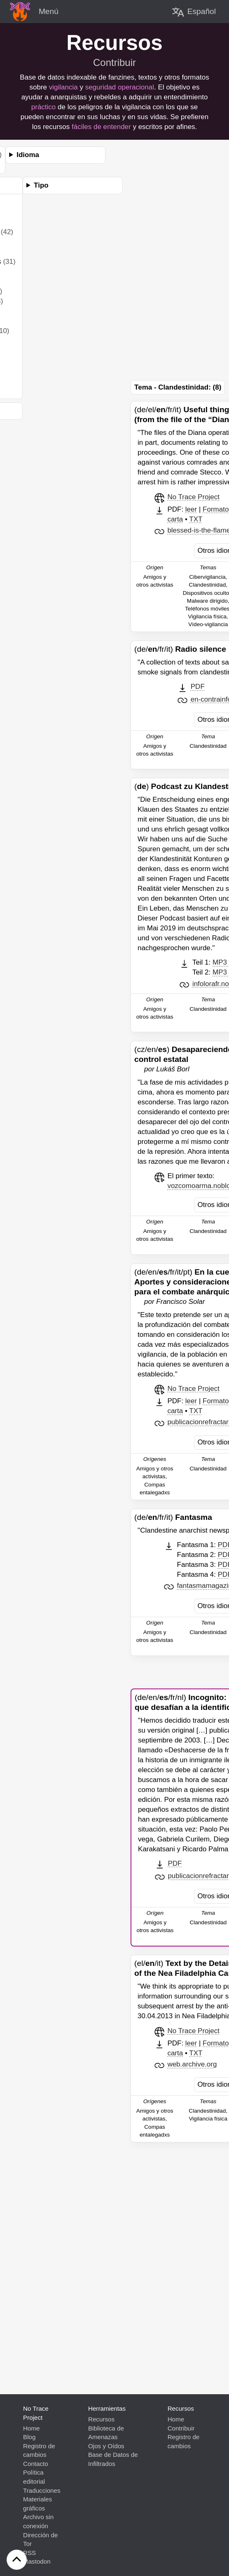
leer (191, 509)
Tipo (41, 185)
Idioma (27, 155)
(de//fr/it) (180, 649)
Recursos (101, 2419)
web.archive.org (192, 2064)
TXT (195, 519)
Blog (29, 2436)
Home (31, 2428)
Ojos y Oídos (106, 2445)
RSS (29, 2552)
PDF (198, 686)
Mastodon (37, 2561)
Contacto (35, 2463)
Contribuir (114, 62)
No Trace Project (193, 497)
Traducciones (42, 2490)
